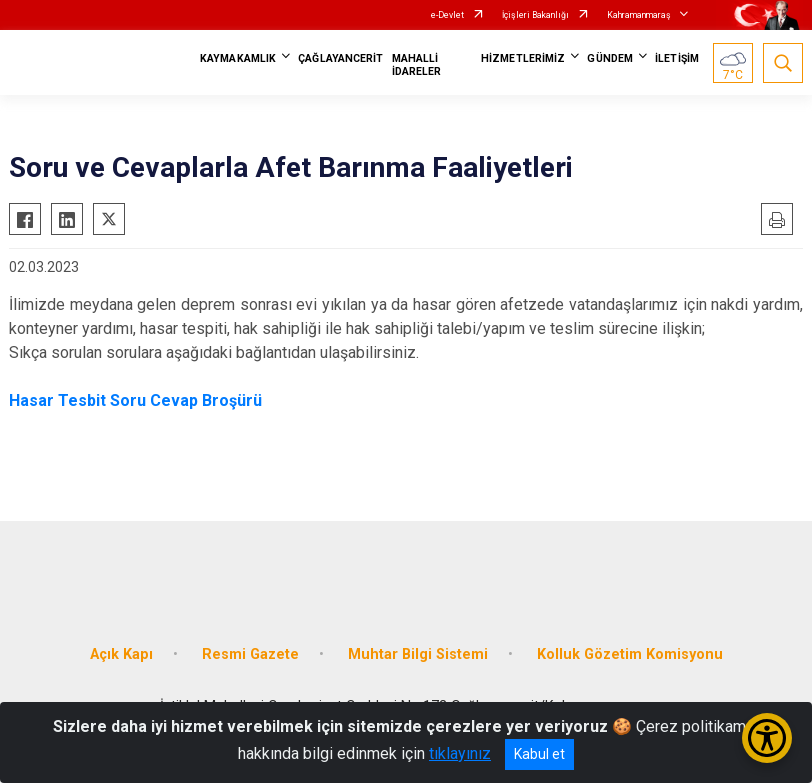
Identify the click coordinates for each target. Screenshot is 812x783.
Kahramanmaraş (639, 15)
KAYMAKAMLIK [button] (238, 58)
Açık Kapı (121, 654)
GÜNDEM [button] (610, 58)
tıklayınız (460, 753)
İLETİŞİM (677, 58)
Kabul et (539, 754)
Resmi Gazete (250, 654)
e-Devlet (447, 15)
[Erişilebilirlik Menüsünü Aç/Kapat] (767, 738)
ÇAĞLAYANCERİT (340, 58)
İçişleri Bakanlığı (535, 15)
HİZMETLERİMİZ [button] (523, 58)
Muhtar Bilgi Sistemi (418, 654)
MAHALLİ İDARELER (417, 65)
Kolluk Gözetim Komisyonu (630, 654)
